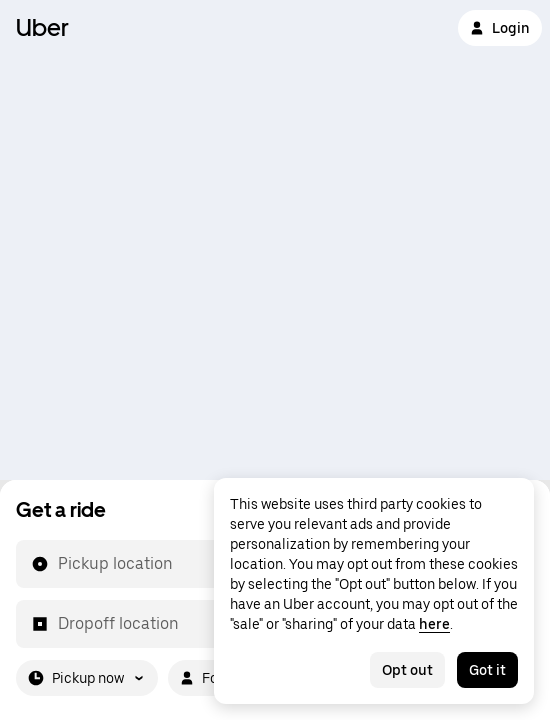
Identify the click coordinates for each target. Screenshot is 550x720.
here (434, 624)
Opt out (407, 670)
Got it (487, 670)
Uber (42, 27)
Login (500, 28)
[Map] (275, 240)
